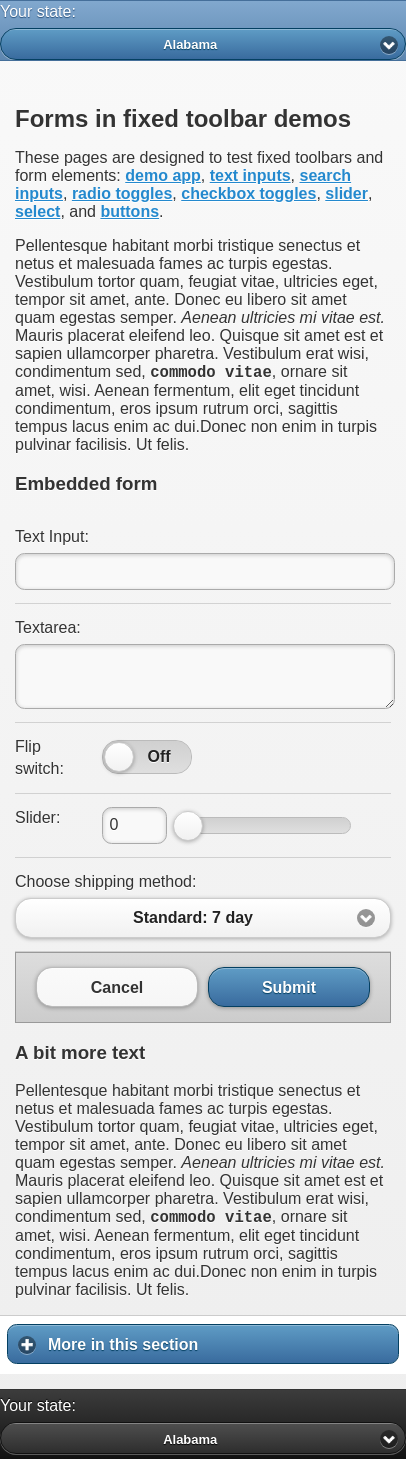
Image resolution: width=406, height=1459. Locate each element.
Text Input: (52, 539)
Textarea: (48, 630)
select (37, 211)
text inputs (250, 175)
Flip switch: (39, 760)
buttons (129, 211)
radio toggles (122, 193)
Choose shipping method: (105, 884)
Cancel (117, 990)
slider (346, 193)
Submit (289, 990)
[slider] (119, 760)
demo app (163, 175)
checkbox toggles (248, 193)
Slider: (37, 820)
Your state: (38, 11)
